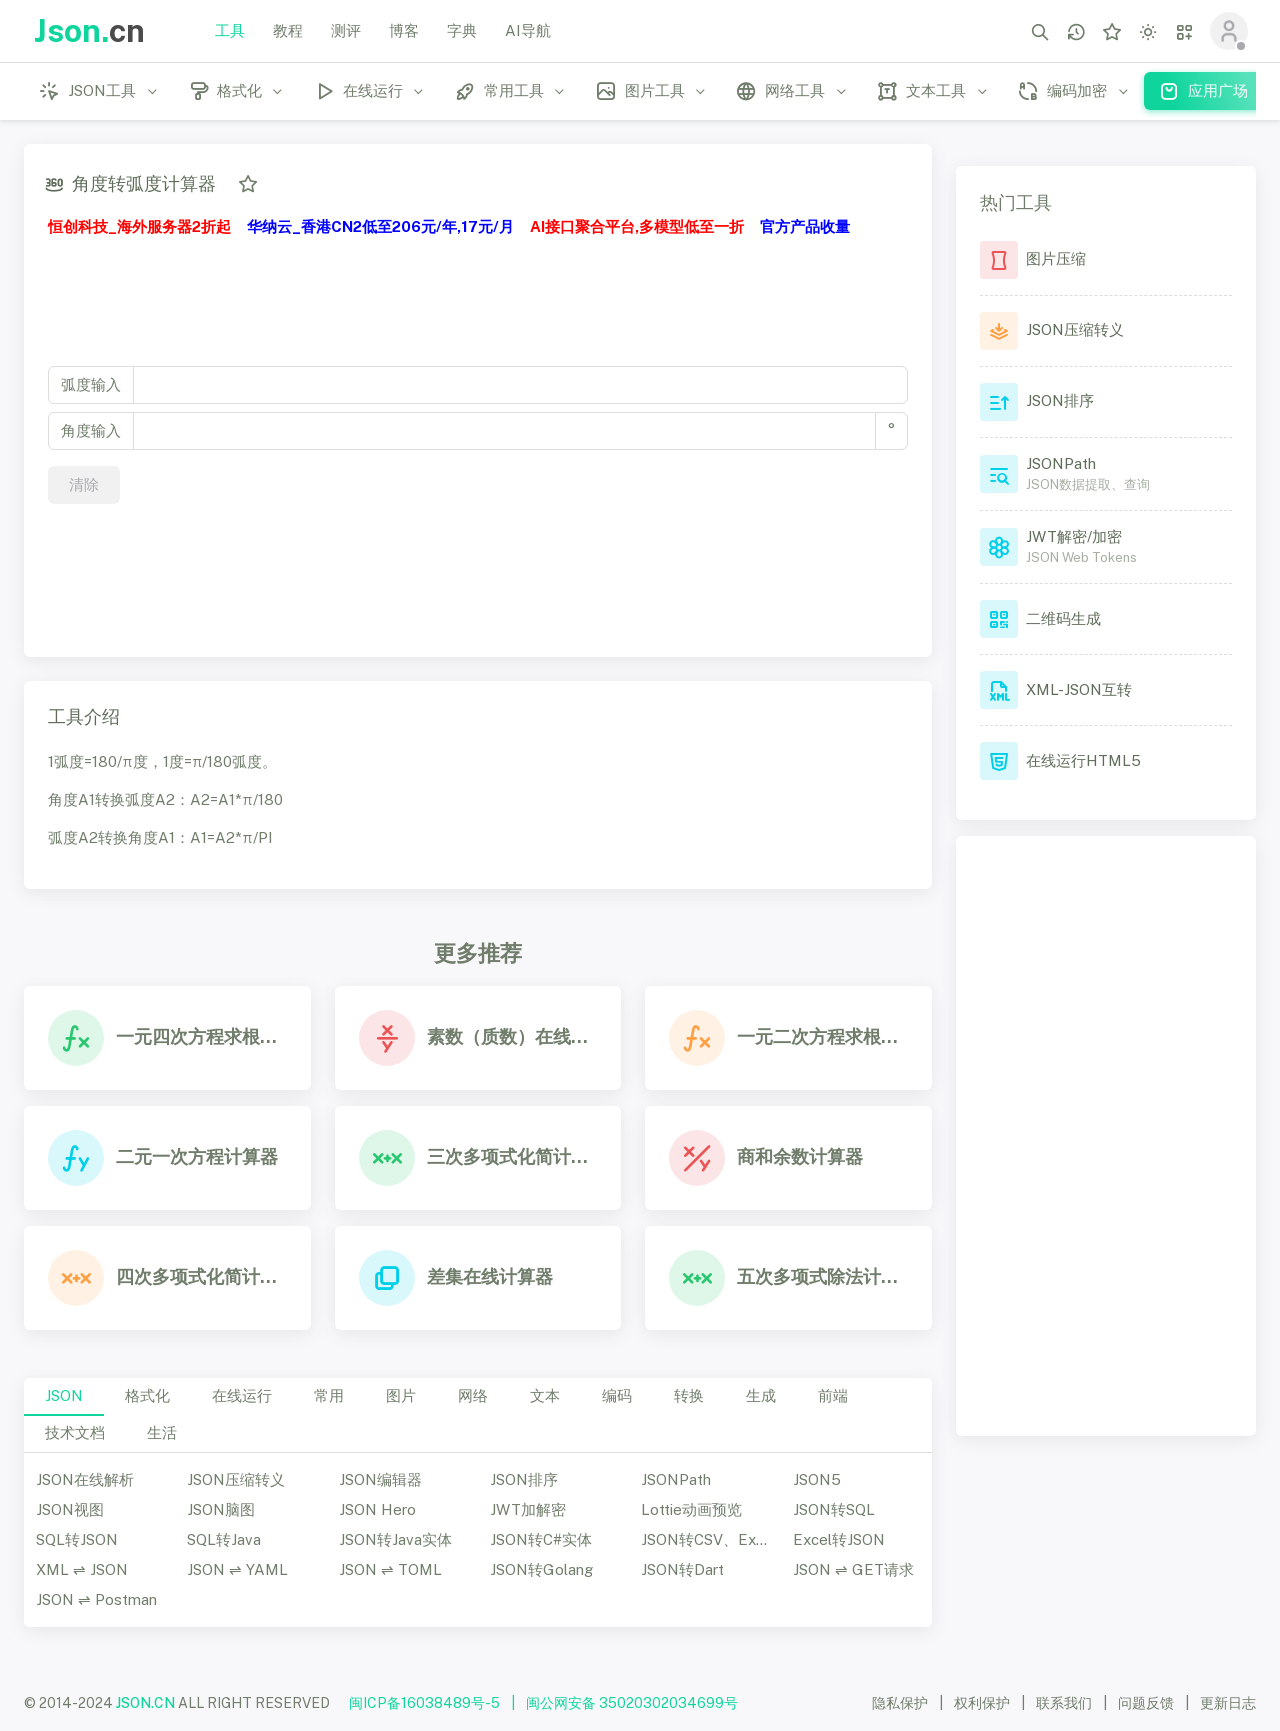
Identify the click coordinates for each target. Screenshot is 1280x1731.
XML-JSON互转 (1079, 689)
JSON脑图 (221, 1509)
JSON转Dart (682, 1569)
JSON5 (817, 1479)
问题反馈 (1146, 1703)
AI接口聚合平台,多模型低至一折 (637, 226)
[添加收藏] (248, 184)
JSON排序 (524, 1479)
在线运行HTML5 (1083, 760)
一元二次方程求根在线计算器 (822, 1036)
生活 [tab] (162, 1432)
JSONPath (676, 1479)
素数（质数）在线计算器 (512, 1036)
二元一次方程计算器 (197, 1156)
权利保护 (982, 1703)
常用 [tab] (329, 1395)
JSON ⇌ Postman (96, 1599)
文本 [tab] (545, 1395)
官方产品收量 (805, 226)
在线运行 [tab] (242, 1395)
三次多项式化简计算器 (512, 1156)
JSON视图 (70, 1509)
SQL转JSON (77, 1539)
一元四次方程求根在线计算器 (201, 1036)
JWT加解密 (528, 1509)
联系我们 (1064, 1703)
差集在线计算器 (490, 1276)
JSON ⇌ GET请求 (853, 1569)
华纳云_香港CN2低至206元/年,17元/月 (380, 226)
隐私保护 (900, 1703)
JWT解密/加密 (1074, 536)
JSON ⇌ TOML (390, 1569)
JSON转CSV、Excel (709, 1539)
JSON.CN (145, 1703)
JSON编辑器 (380, 1479)
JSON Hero (377, 1509)
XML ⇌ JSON (82, 1569)
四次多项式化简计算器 (201, 1276)
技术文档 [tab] (75, 1432)
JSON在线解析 (85, 1479)
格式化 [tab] (147, 1395)
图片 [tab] (401, 1395)
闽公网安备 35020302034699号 (632, 1703)
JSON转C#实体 (541, 1539)
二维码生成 (1063, 618)
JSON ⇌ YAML (237, 1569)
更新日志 (1228, 1703)
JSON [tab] (64, 1395)
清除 (84, 484)
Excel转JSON (839, 1539)
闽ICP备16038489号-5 (424, 1703)
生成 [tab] (761, 1395)
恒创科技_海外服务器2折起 (139, 226)
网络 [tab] (473, 1395)
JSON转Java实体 (395, 1539)
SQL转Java (224, 1539)
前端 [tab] (833, 1395)
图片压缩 (1056, 258)
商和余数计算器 (800, 1156)
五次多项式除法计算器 (822, 1276)
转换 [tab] (689, 1395)
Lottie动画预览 (691, 1509)
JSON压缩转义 (236, 1479)
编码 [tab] (617, 1395)
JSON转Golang (541, 1569)
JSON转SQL (834, 1509)
